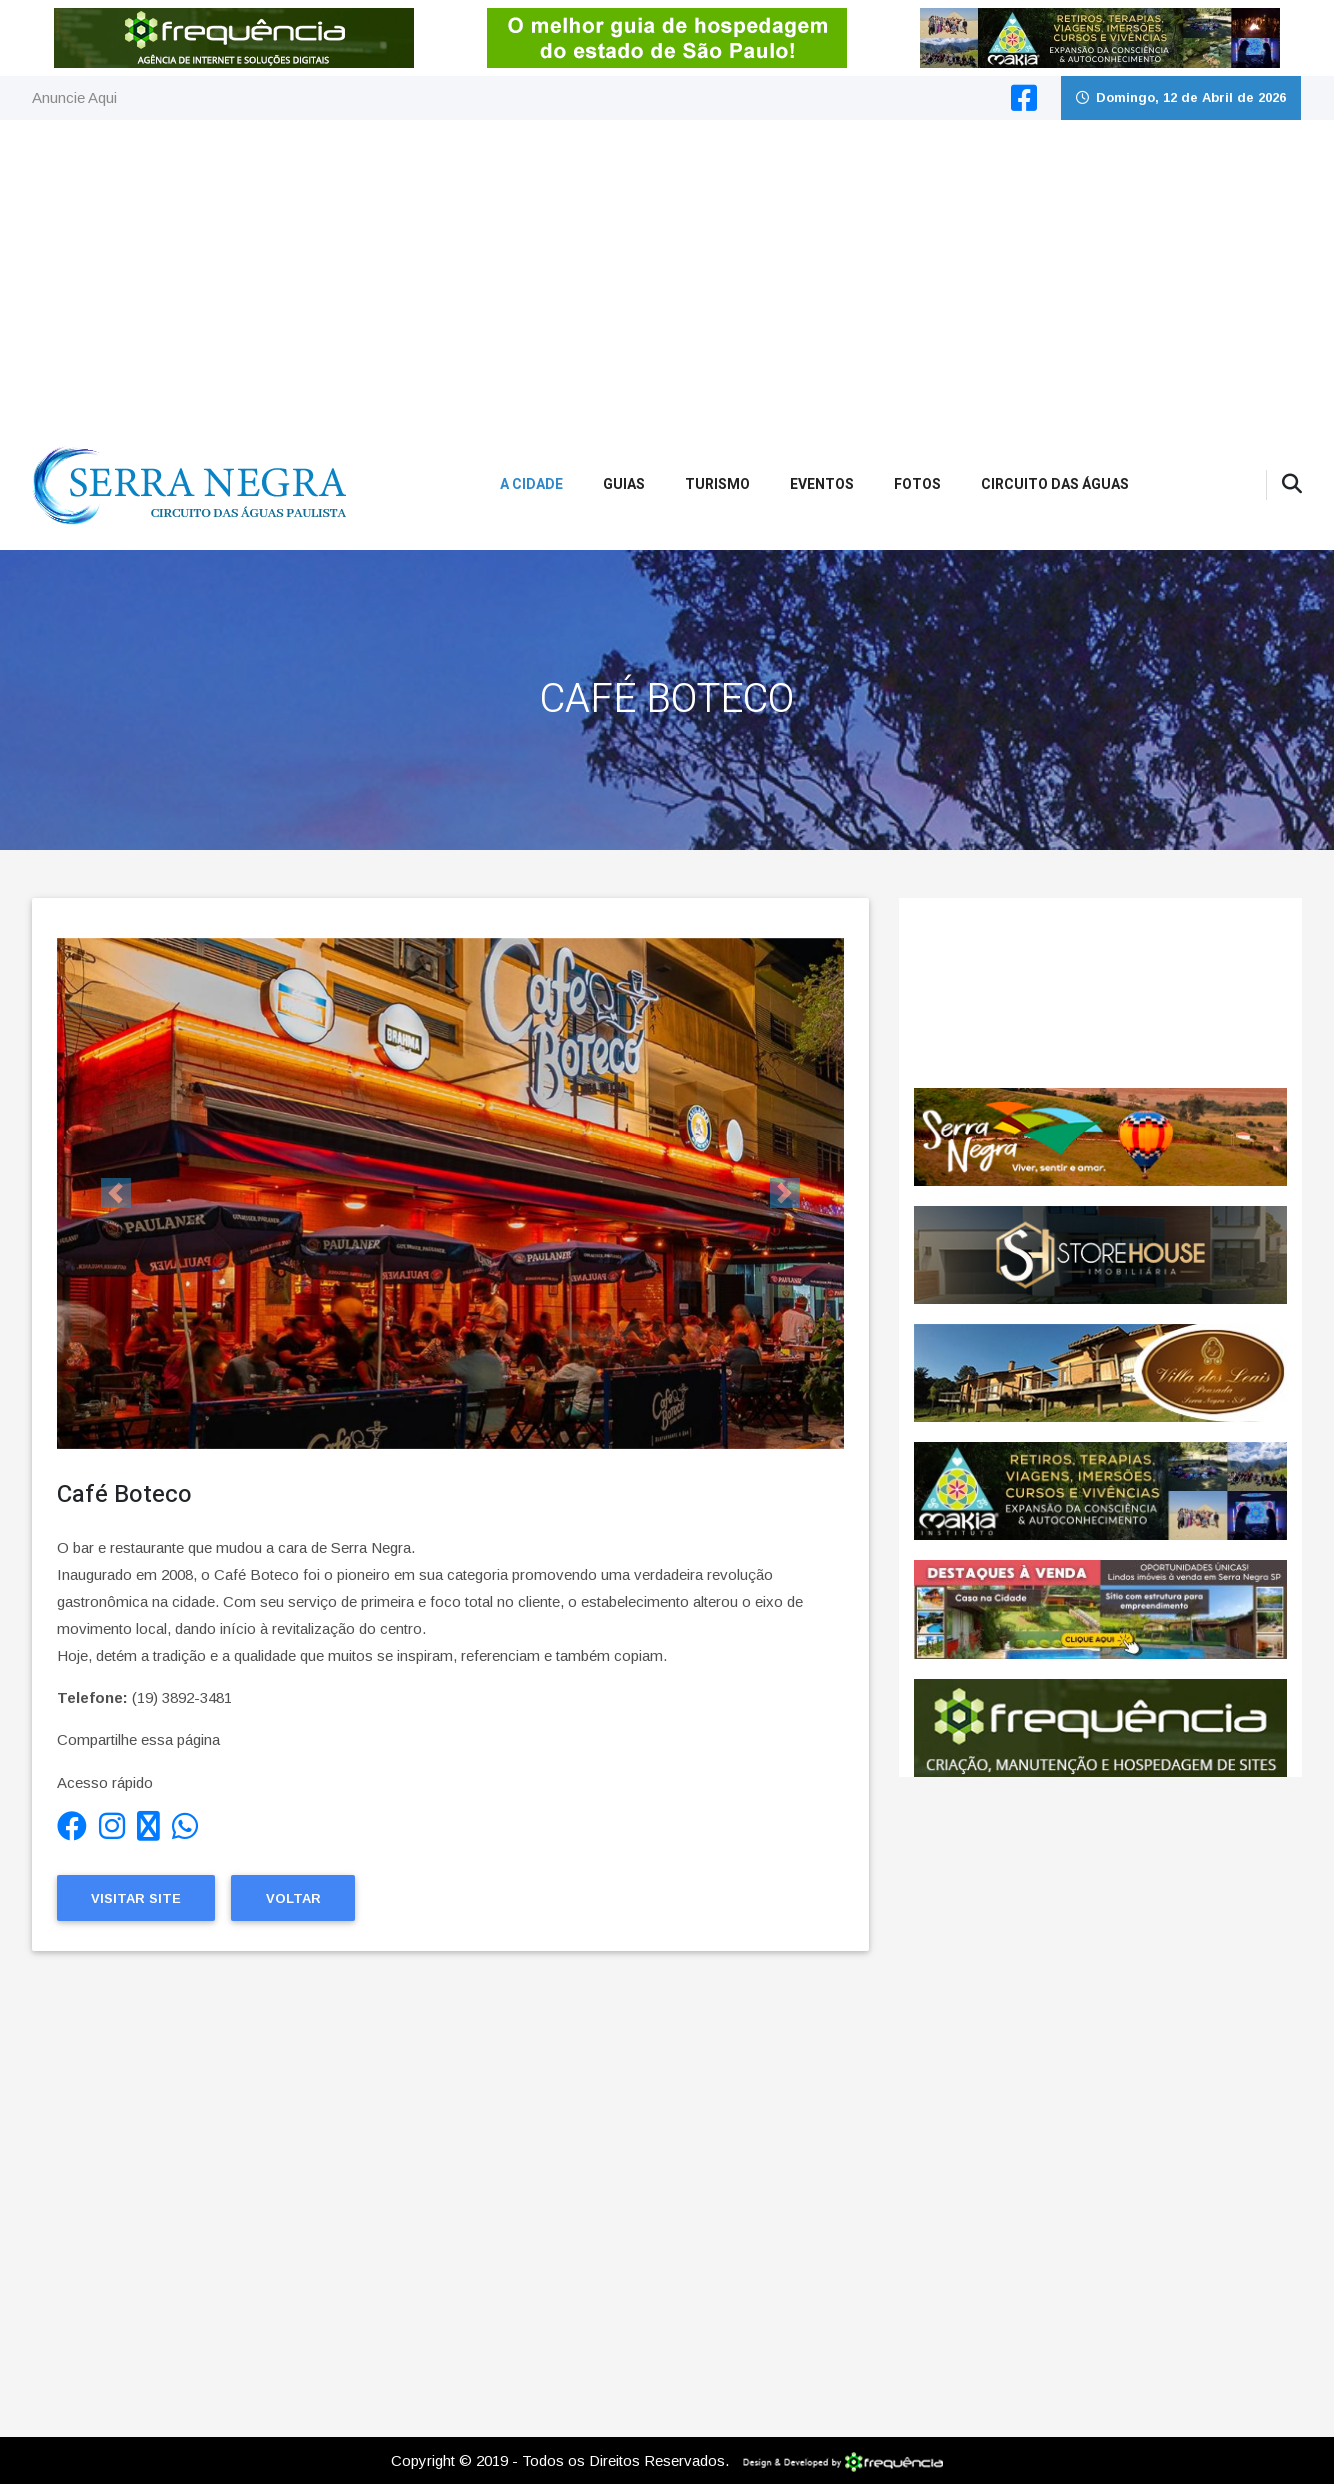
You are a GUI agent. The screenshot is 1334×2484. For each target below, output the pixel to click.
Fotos (917, 484)
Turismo (717, 484)
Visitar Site (136, 1898)
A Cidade (531, 484)
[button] (116, 1193)
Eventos (822, 484)
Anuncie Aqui (74, 97)
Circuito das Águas (1055, 484)
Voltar (293, 1898)
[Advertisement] (667, 270)
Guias (624, 484)
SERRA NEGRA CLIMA (1100, 993)
